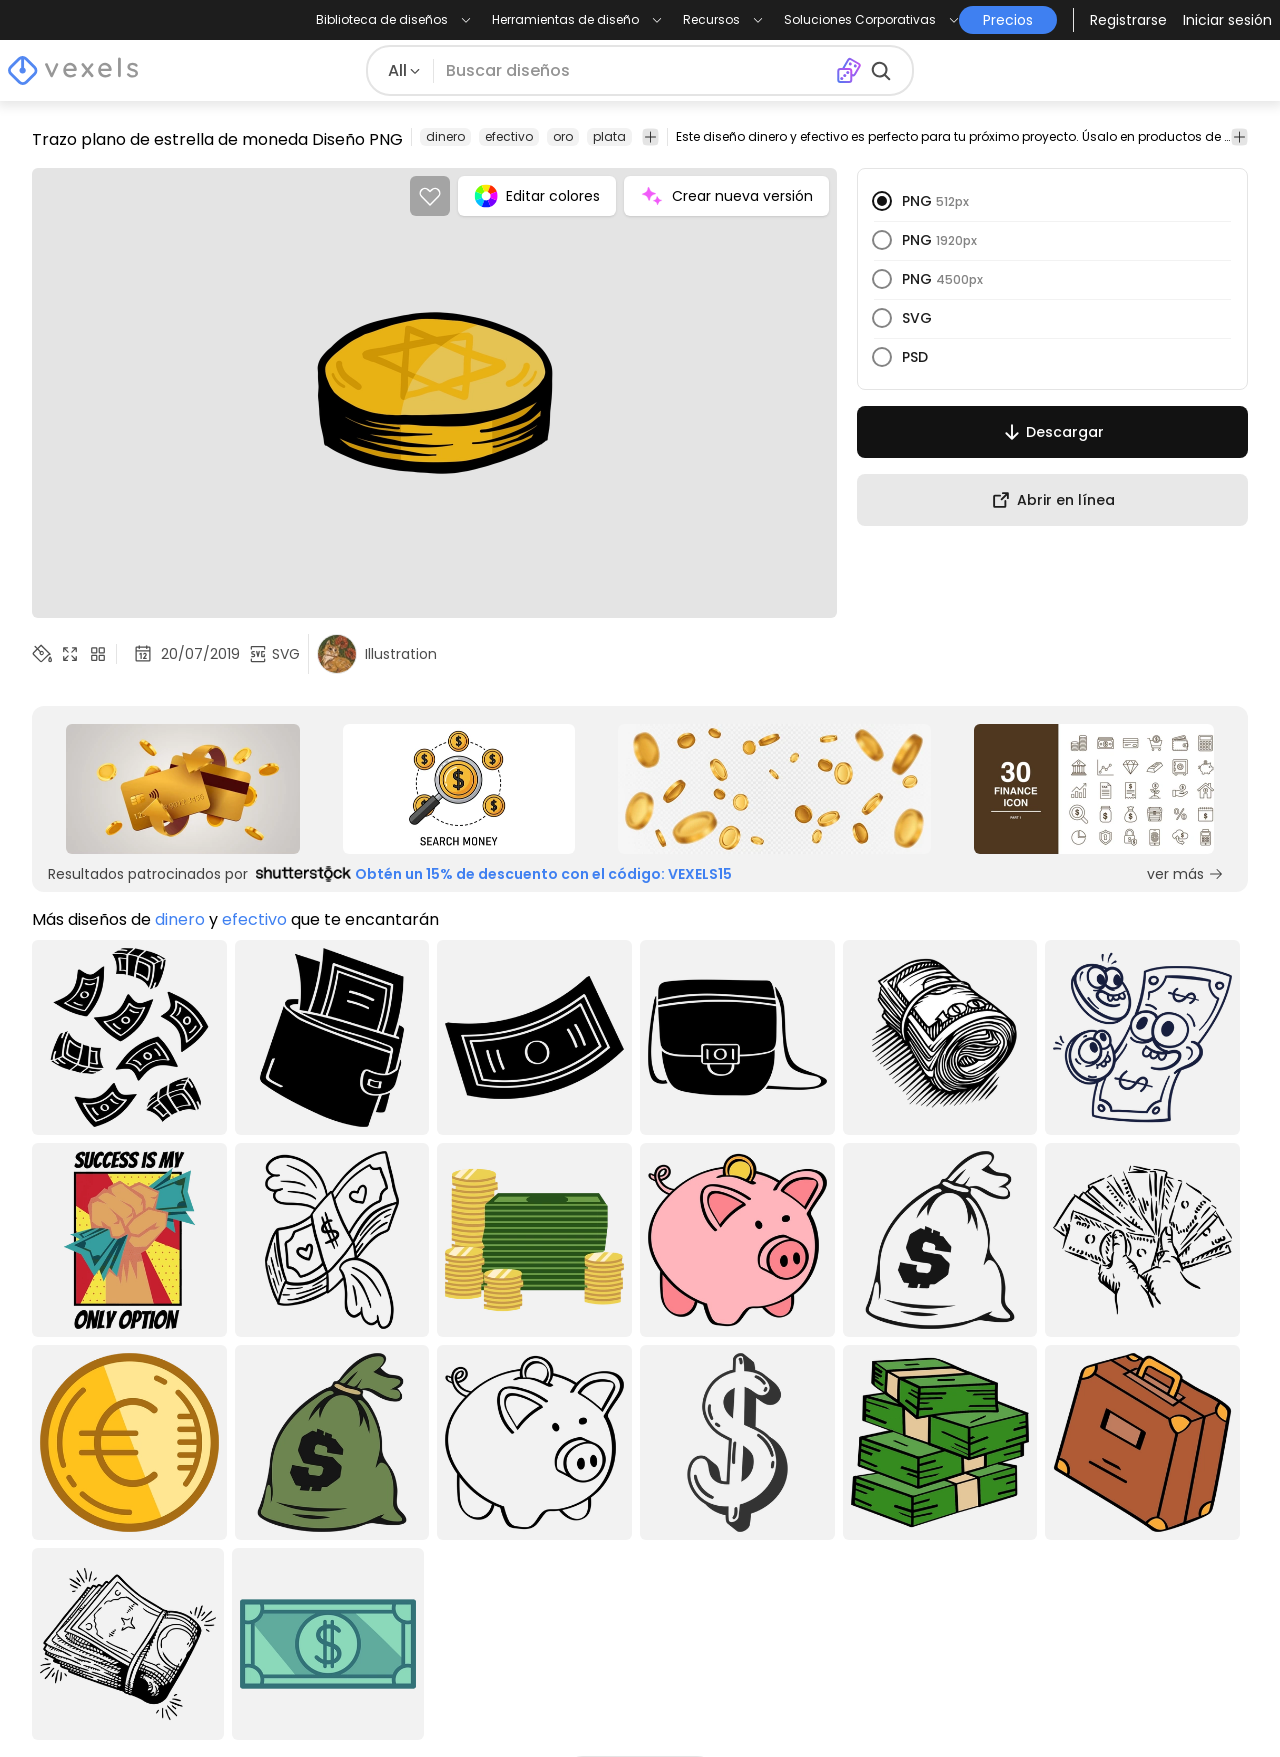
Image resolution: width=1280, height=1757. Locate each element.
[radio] (882, 201)
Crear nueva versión (726, 196)
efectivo (509, 136)
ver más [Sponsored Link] (1185, 874)
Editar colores (537, 196)
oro (563, 136)
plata (609, 136)
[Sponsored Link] (183, 789)
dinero (445, 136)
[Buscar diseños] (635, 71)
